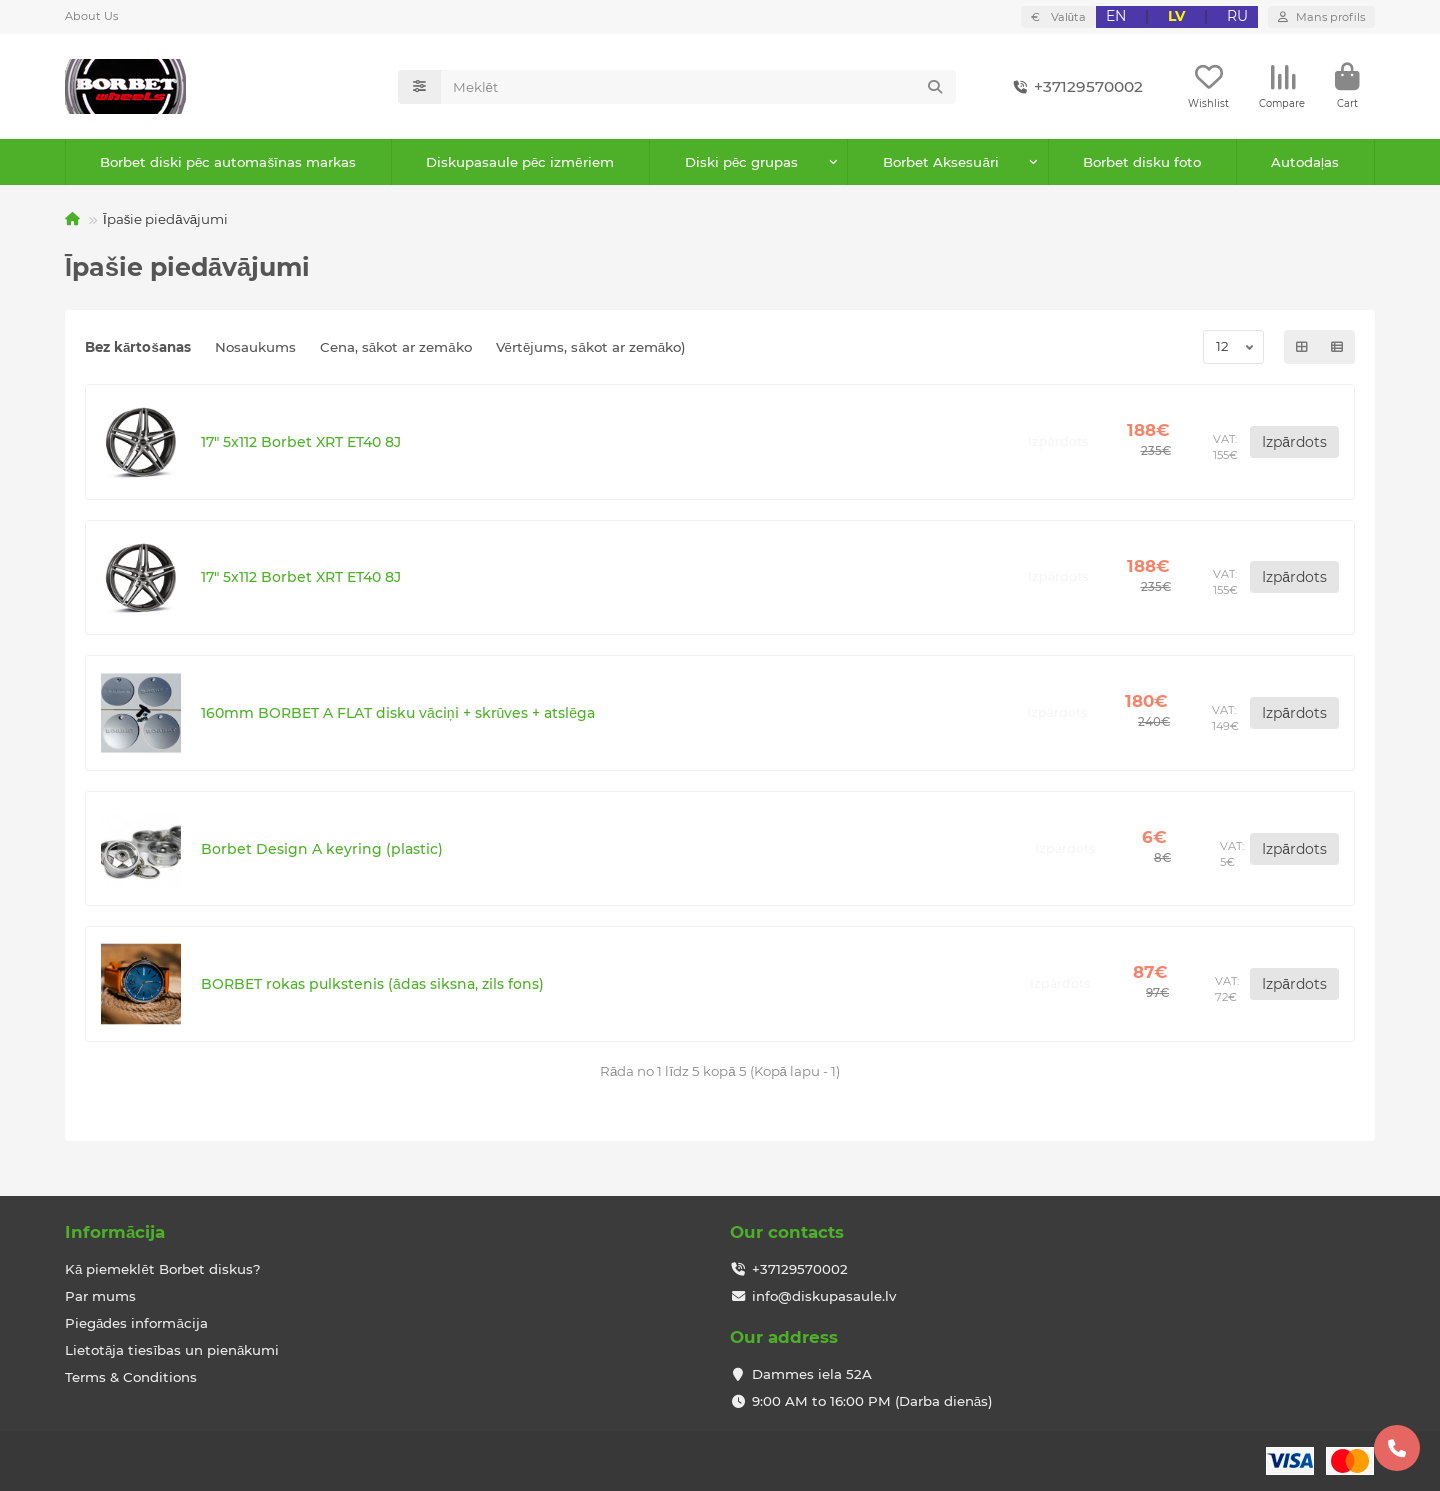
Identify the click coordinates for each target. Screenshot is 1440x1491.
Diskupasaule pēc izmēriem (520, 162)
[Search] (699, 87)
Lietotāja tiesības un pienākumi (172, 1350)
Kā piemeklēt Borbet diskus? (163, 1269)
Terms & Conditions (131, 1377)
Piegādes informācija (136, 1323)
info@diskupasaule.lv (824, 1296)
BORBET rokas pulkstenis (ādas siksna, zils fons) (372, 984)
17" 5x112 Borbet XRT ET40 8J (301, 442)
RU (1237, 16)
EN (1116, 16)
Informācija (115, 1232)
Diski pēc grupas (741, 162)
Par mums (100, 1296)
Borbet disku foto (1142, 162)
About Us (91, 16)
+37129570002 (1074, 87)
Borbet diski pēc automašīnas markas (228, 162)
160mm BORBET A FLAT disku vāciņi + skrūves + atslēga (398, 713)
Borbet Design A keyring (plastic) (322, 849)
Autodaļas (1305, 162)
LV (1176, 16)
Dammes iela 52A (812, 1374)
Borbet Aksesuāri (940, 162)
